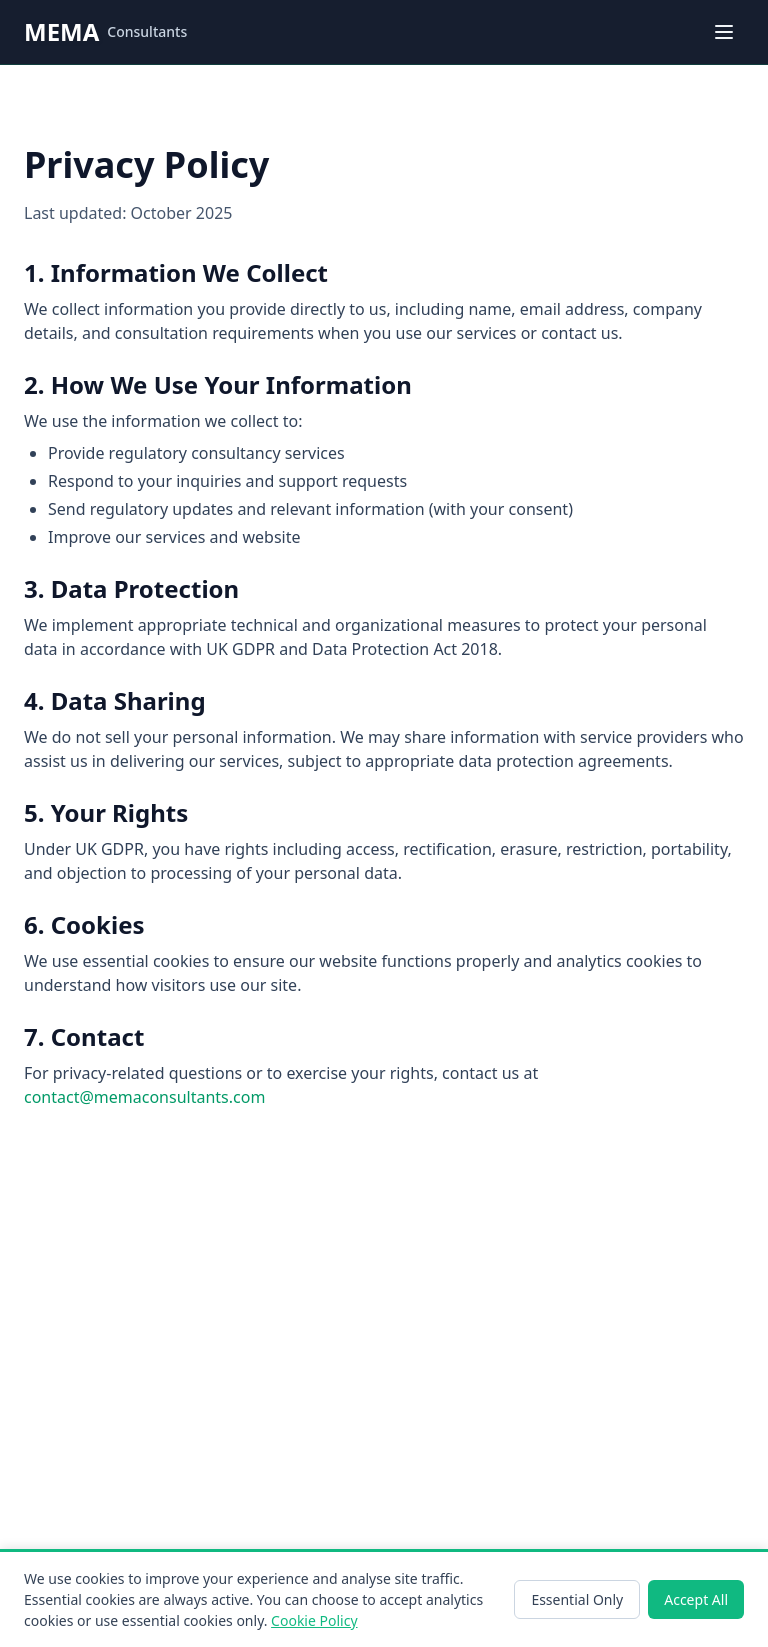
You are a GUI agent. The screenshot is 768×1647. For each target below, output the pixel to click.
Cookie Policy (314, 1620)
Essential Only (577, 1599)
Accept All (696, 1599)
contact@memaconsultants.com (144, 1097)
